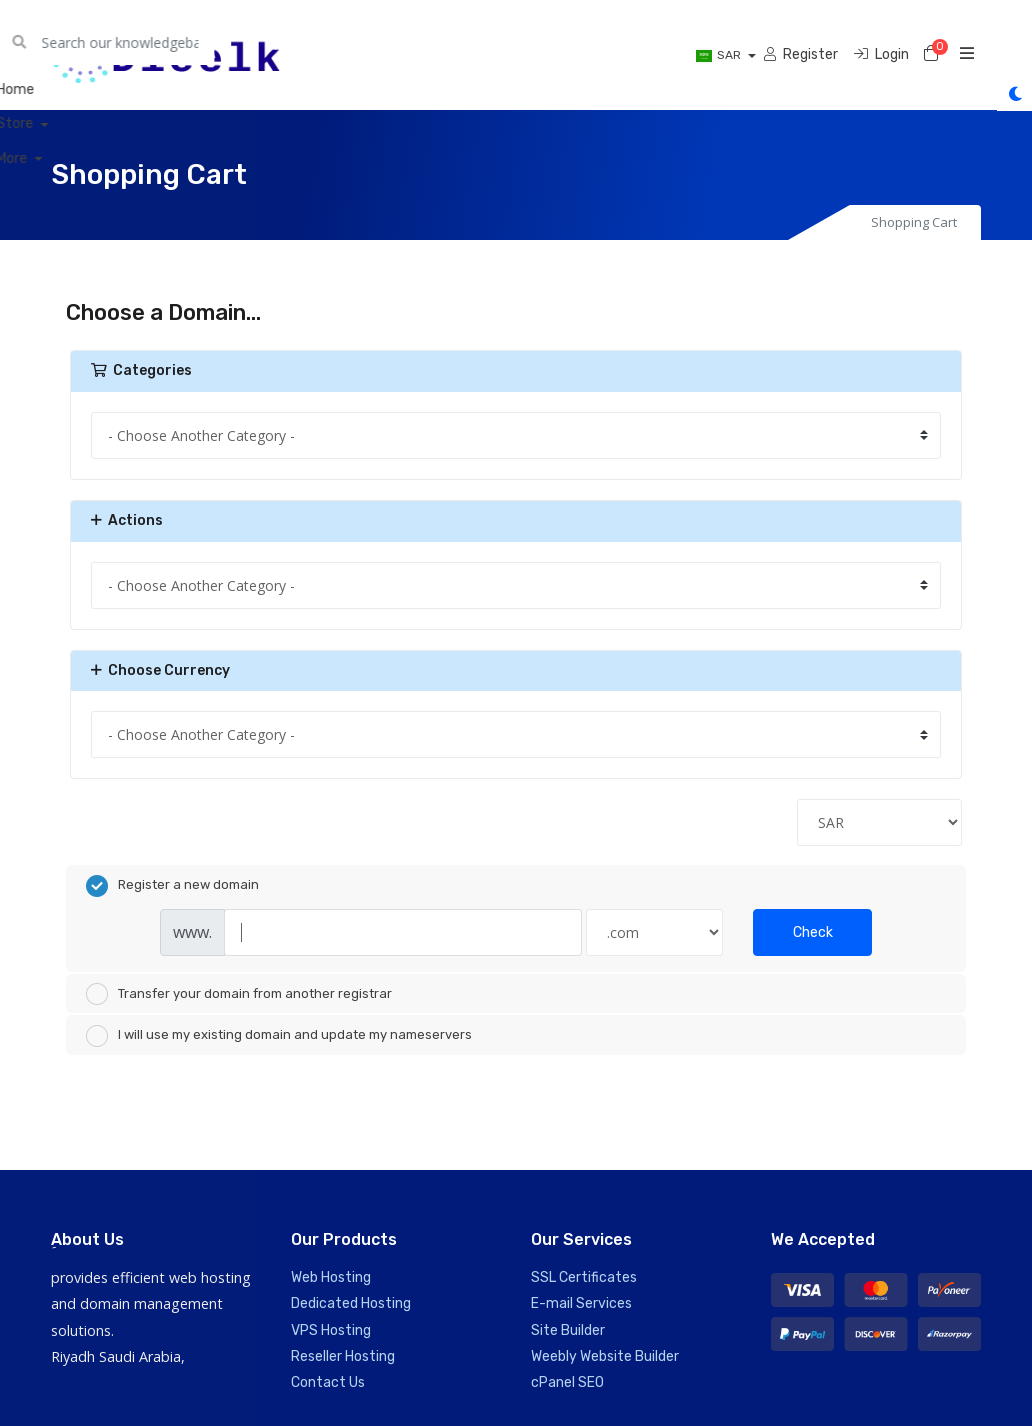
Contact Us (328, 1382)
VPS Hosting (331, 1329)
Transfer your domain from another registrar (239, 994)
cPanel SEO (567, 1382)
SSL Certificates (584, 1277)
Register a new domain (172, 886)
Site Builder (568, 1329)
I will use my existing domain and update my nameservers (279, 1036)
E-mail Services (581, 1303)
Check (813, 932)
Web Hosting (331, 1277)
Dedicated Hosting (351, 1303)
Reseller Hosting (343, 1356)
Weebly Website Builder (605, 1356)
